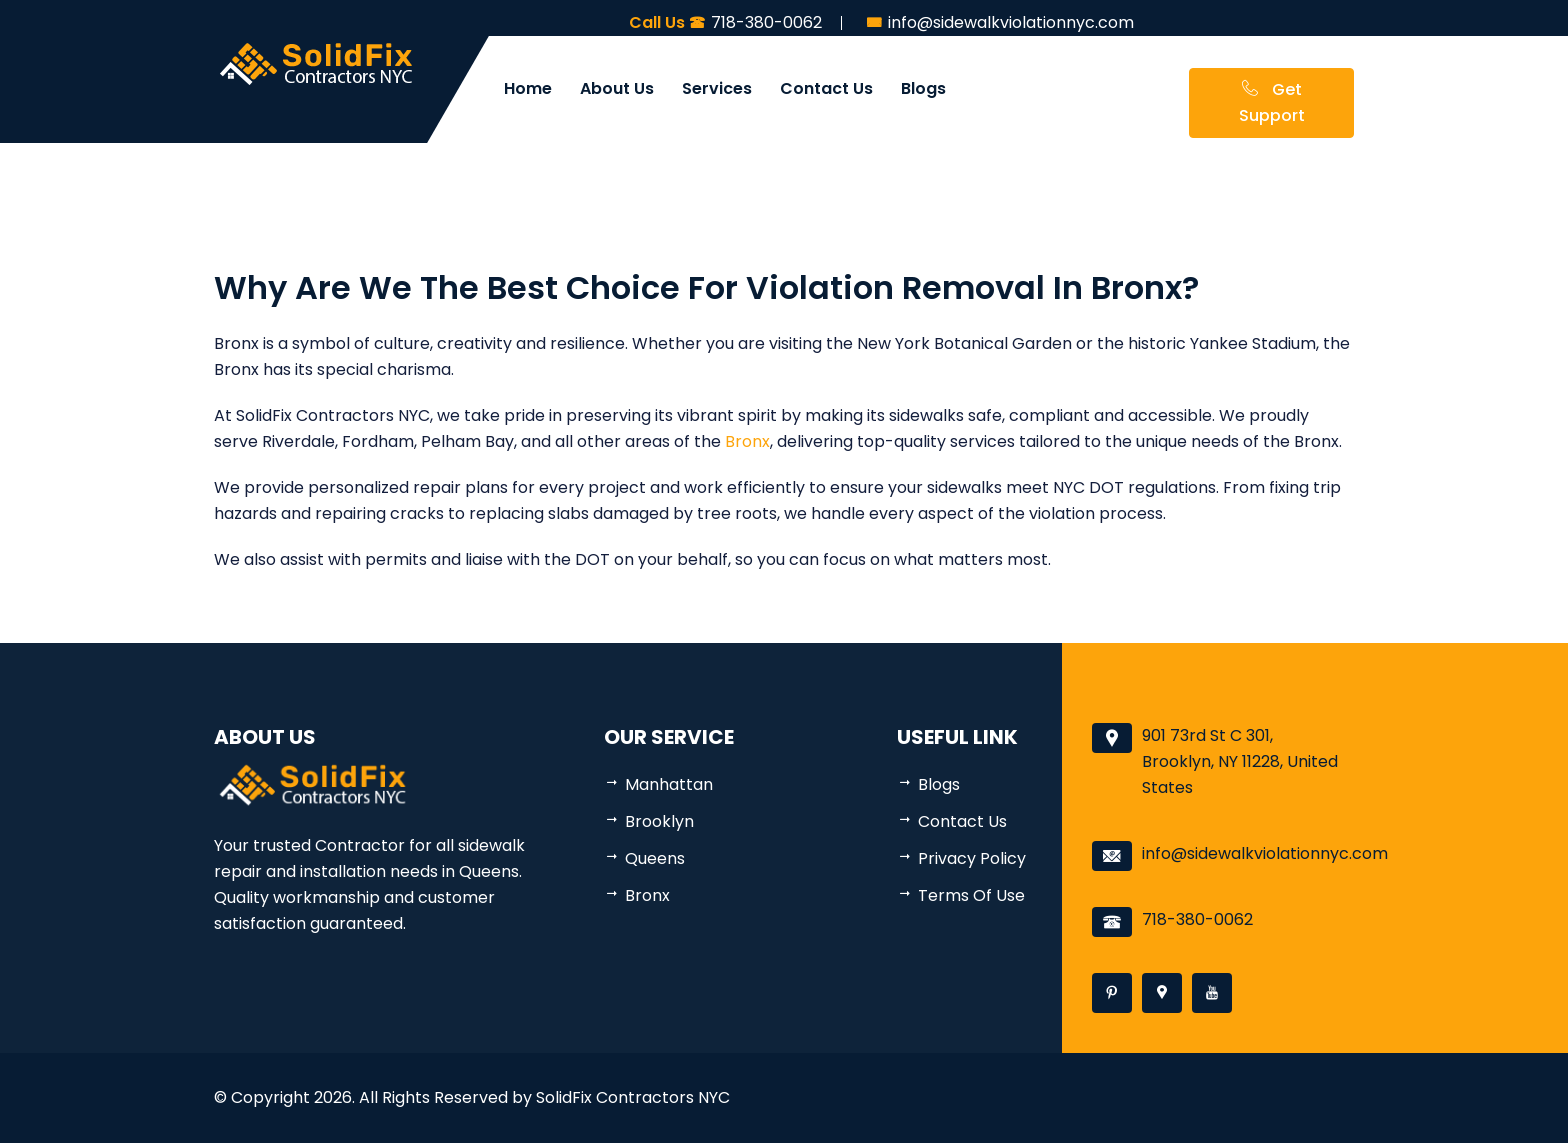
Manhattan (669, 784)
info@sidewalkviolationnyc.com (1265, 853)
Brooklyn (659, 821)
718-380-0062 (1197, 919)
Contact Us (826, 88)
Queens (655, 858)
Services (717, 88)
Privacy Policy (972, 858)
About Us (617, 88)
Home (528, 88)
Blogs (923, 88)
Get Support (1272, 102)
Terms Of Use (971, 895)
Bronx (747, 441)
